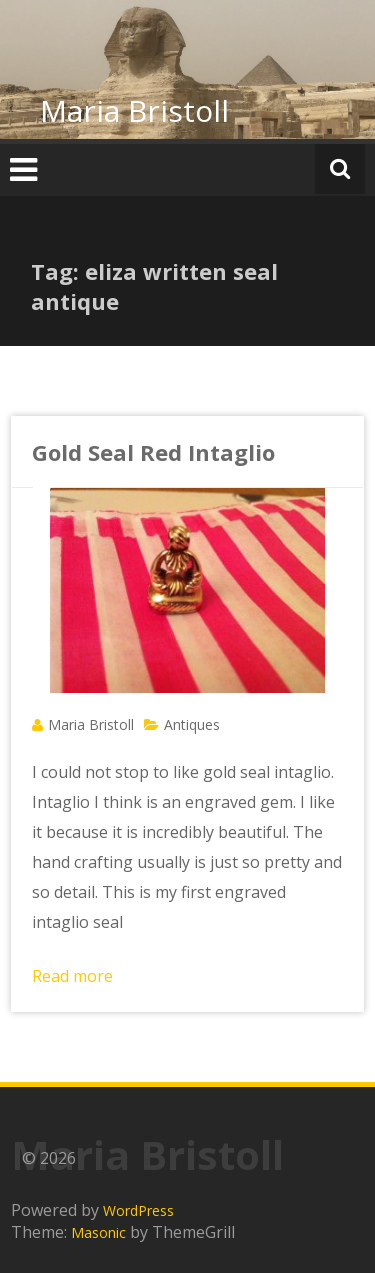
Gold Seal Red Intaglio (153, 452)
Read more (72, 976)
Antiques (192, 724)
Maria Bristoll (134, 110)
